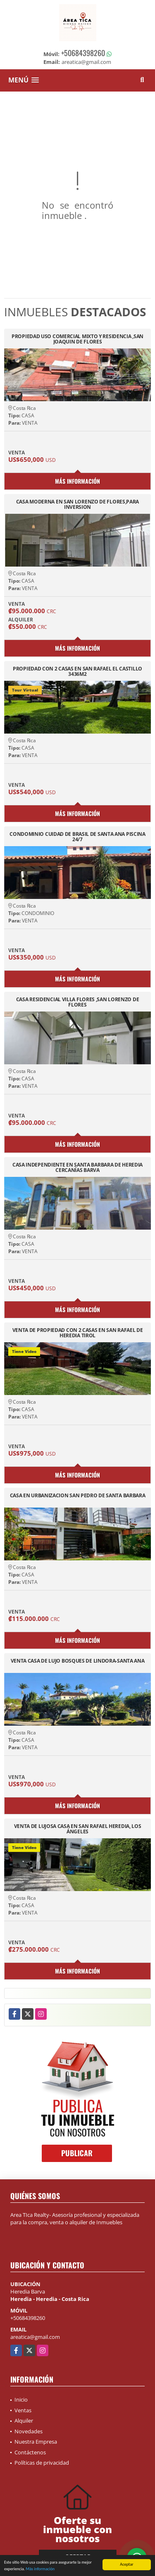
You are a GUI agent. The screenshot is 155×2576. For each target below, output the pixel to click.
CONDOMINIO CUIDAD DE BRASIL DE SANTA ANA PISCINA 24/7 (77, 836)
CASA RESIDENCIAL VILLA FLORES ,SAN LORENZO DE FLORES (77, 1002)
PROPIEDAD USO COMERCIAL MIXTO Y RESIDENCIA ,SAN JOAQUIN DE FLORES (77, 339)
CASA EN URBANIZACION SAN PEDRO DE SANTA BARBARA (77, 1496)
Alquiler (23, 2420)
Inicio (21, 2399)
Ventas (22, 2410)
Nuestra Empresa (35, 2441)
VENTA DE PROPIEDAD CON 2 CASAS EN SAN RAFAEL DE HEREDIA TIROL (77, 1332)
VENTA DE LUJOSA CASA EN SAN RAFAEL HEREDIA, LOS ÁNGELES (77, 1828)
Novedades (28, 2431)
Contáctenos (30, 2452)
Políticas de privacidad (41, 2462)
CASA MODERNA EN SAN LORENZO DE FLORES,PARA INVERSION (77, 504)
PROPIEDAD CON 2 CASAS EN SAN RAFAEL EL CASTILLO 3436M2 (77, 671)
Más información (40, 2569)
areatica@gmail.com (35, 2337)
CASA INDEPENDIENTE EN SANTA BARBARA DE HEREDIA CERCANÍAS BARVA (77, 1167)
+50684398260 (83, 52)
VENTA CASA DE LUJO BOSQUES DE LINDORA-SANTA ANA (78, 1661)
